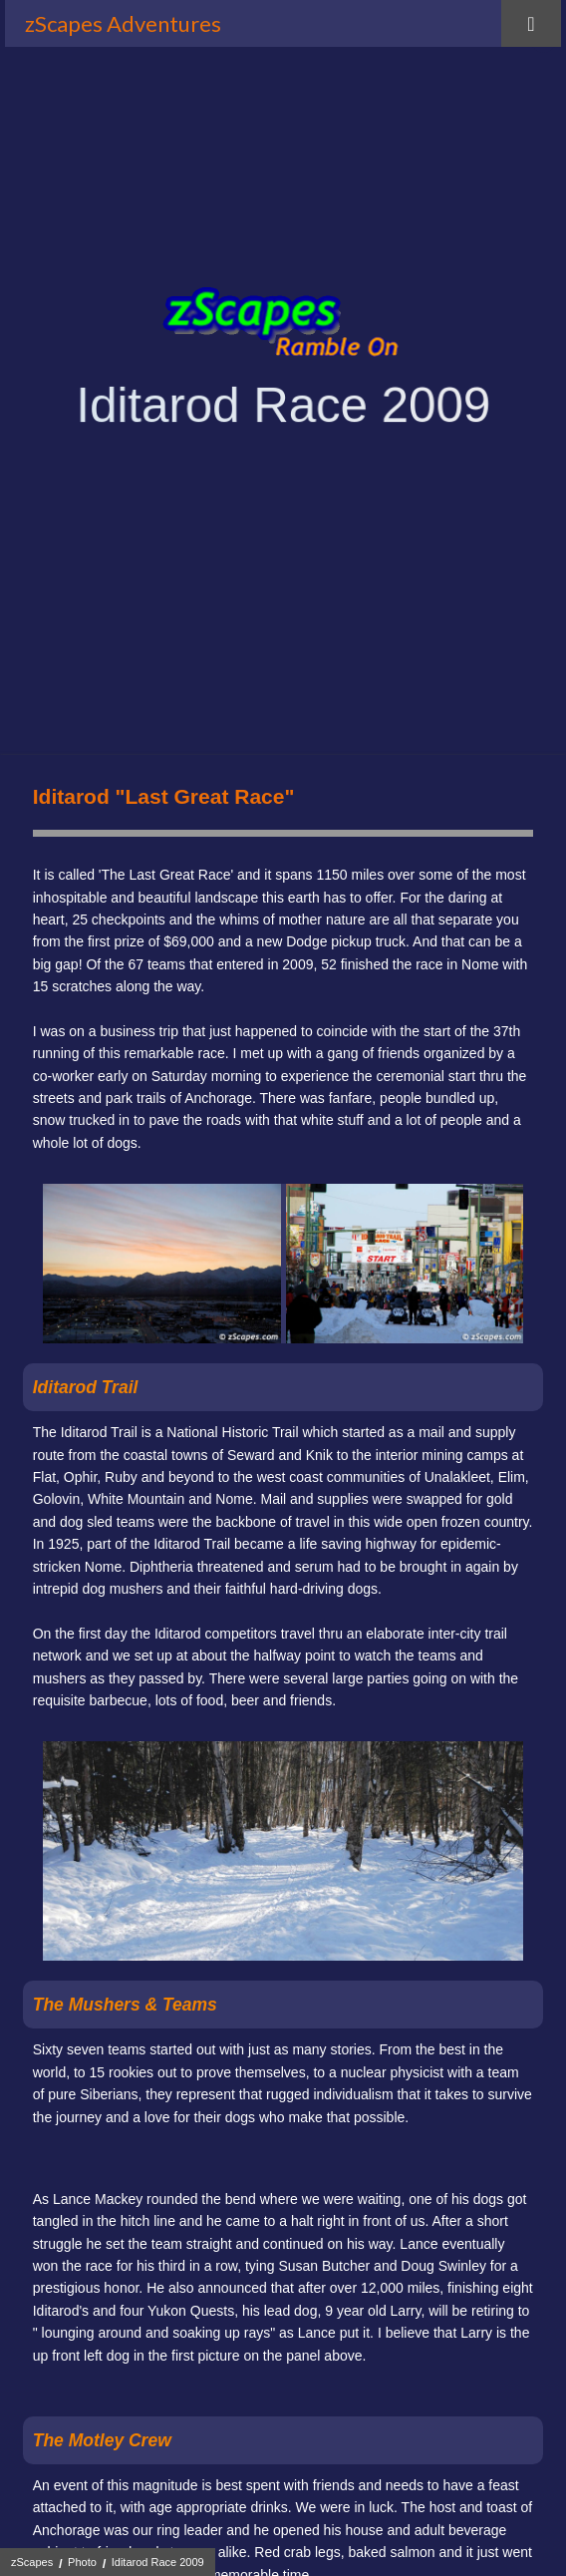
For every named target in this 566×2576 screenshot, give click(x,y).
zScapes (32, 2562)
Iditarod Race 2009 (158, 2562)
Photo (82, 2562)
